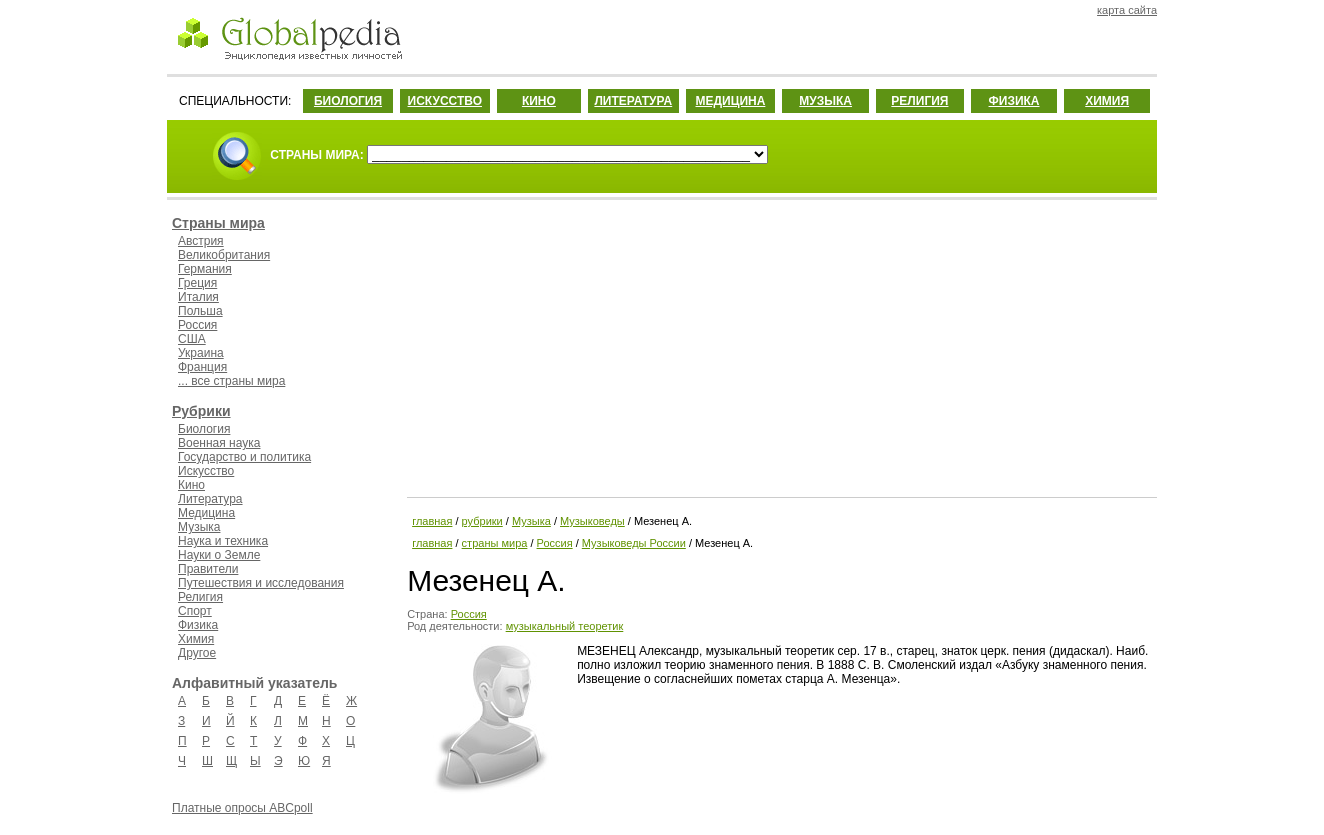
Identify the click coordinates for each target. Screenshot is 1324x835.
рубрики (482, 521)
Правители (208, 569)
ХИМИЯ (1107, 101)
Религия (200, 597)
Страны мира (218, 223)
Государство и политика (244, 457)
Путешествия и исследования (261, 583)
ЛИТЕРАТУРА (633, 101)
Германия (205, 269)
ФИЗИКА (1014, 101)
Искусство (206, 471)
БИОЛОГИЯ (348, 101)
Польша (200, 311)
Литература (210, 499)
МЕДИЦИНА (730, 101)
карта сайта (1127, 10)
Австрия (201, 241)
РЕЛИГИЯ (919, 101)
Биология (204, 429)
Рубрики (201, 411)
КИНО (539, 101)
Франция (202, 367)
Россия (197, 325)
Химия (196, 639)
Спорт (195, 611)
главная (432, 521)
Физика (198, 625)
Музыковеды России (634, 543)
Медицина (206, 513)
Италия (198, 297)
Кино (191, 485)
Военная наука (219, 443)
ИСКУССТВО (445, 101)
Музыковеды (592, 521)
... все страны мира (231, 381)
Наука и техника (223, 541)
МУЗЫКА (825, 101)
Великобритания (224, 255)
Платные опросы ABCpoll (242, 808)
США (192, 339)
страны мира (495, 543)
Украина (201, 353)
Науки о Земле (219, 555)
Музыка (199, 527)
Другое (197, 653)
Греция (197, 283)
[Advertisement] (780, 345)
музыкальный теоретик (565, 626)
